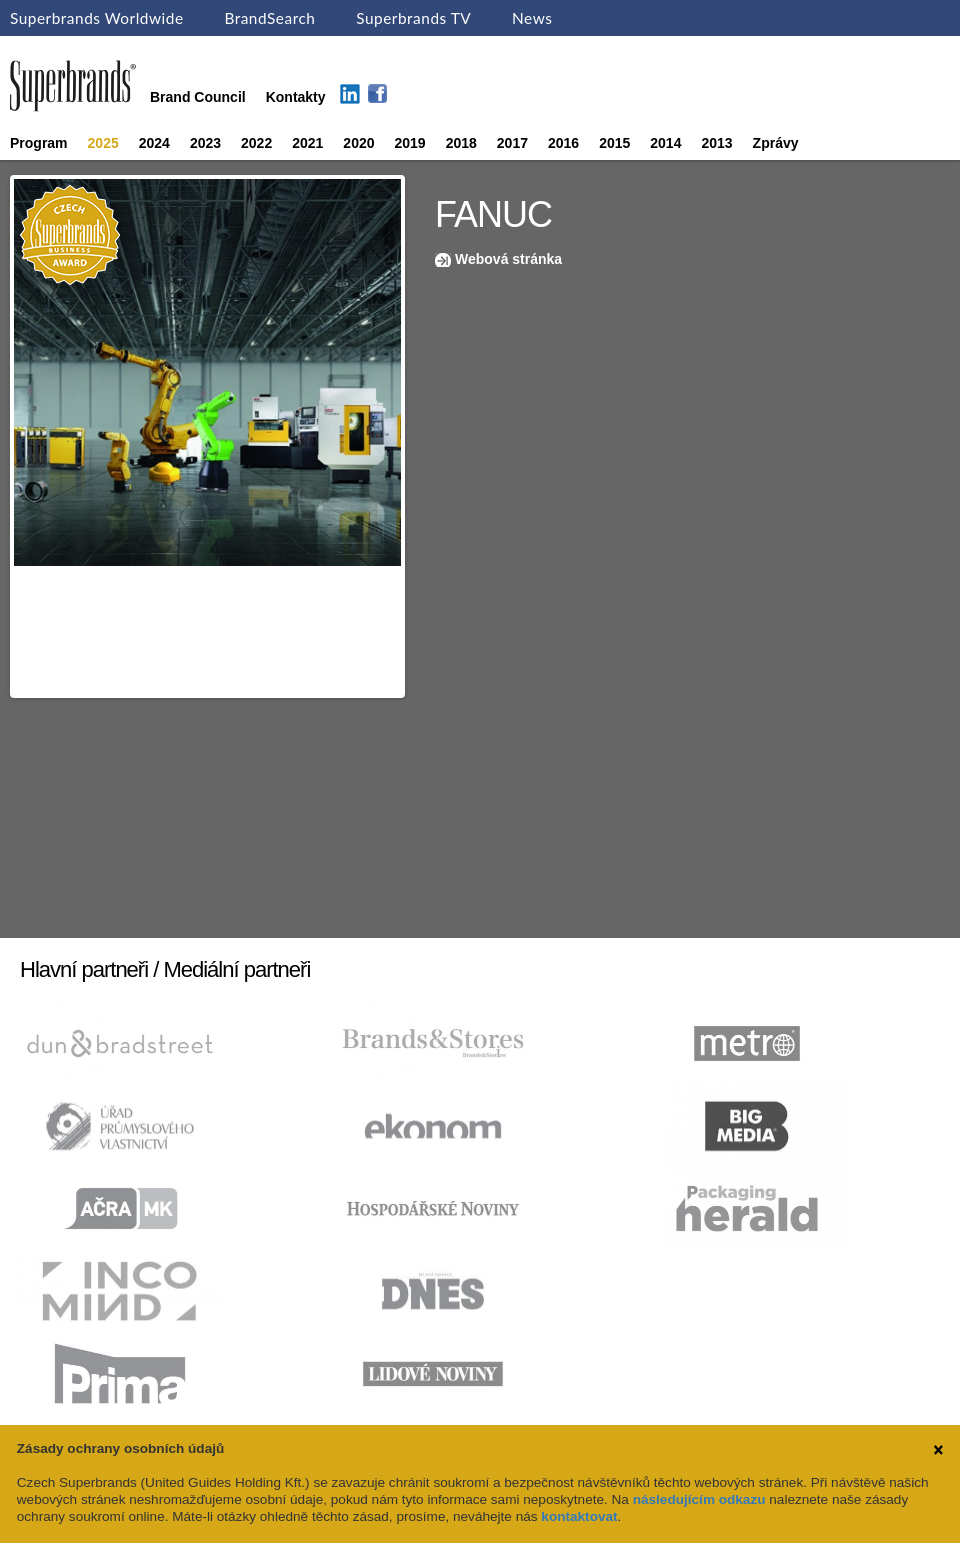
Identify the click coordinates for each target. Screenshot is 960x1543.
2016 (563, 143)
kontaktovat (579, 1516)
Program (39, 143)
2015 (614, 143)
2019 (410, 143)
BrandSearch (269, 18)
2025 (103, 143)
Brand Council (198, 97)
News (532, 18)
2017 (512, 143)
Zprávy (776, 143)
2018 (461, 143)
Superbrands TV (413, 18)
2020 (358, 143)
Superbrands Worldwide (97, 18)
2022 (256, 143)
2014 (665, 143)
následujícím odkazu (699, 1499)
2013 (716, 143)
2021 (307, 143)
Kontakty (296, 97)
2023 (205, 143)
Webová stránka (508, 259)
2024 (154, 143)
